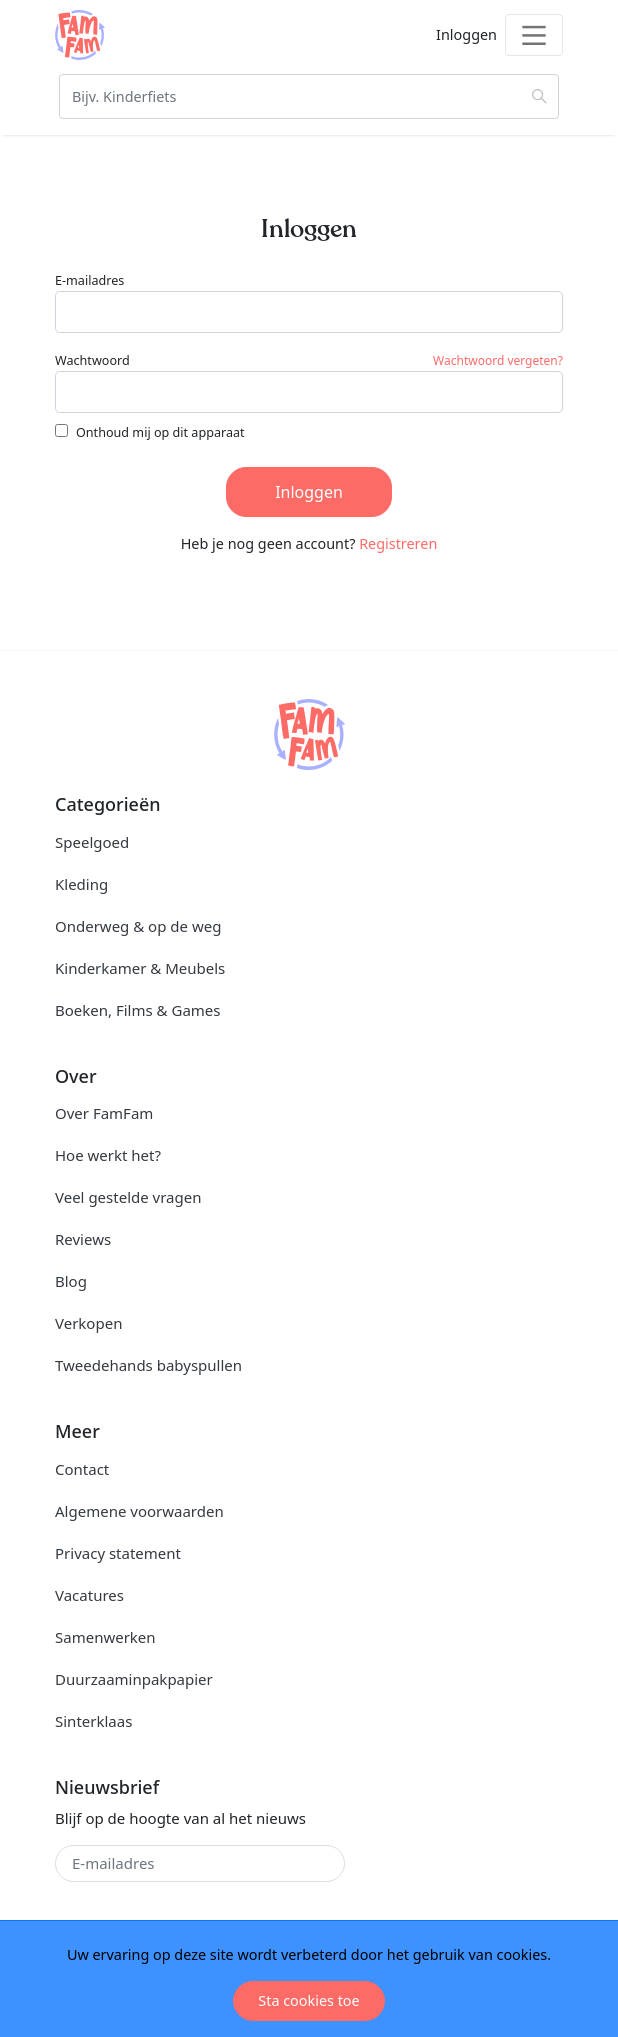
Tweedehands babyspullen (148, 1365)
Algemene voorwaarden (139, 1511)
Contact (82, 1469)
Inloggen (309, 492)
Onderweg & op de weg (138, 926)
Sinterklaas (93, 1721)
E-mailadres (89, 280)
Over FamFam (104, 1113)
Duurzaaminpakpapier (134, 1679)
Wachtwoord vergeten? (498, 360)
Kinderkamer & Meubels (140, 968)
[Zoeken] (309, 96)
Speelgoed (92, 842)
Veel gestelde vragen (128, 1197)
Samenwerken (105, 1637)
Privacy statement (118, 1553)
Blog (71, 1281)
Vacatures (89, 1595)
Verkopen (88, 1323)
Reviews (83, 1239)
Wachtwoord (92, 360)
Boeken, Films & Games (137, 1010)
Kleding (81, 884)
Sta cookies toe (308, 2000)
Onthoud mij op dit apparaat (160, 432)
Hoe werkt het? (108, 1155)
